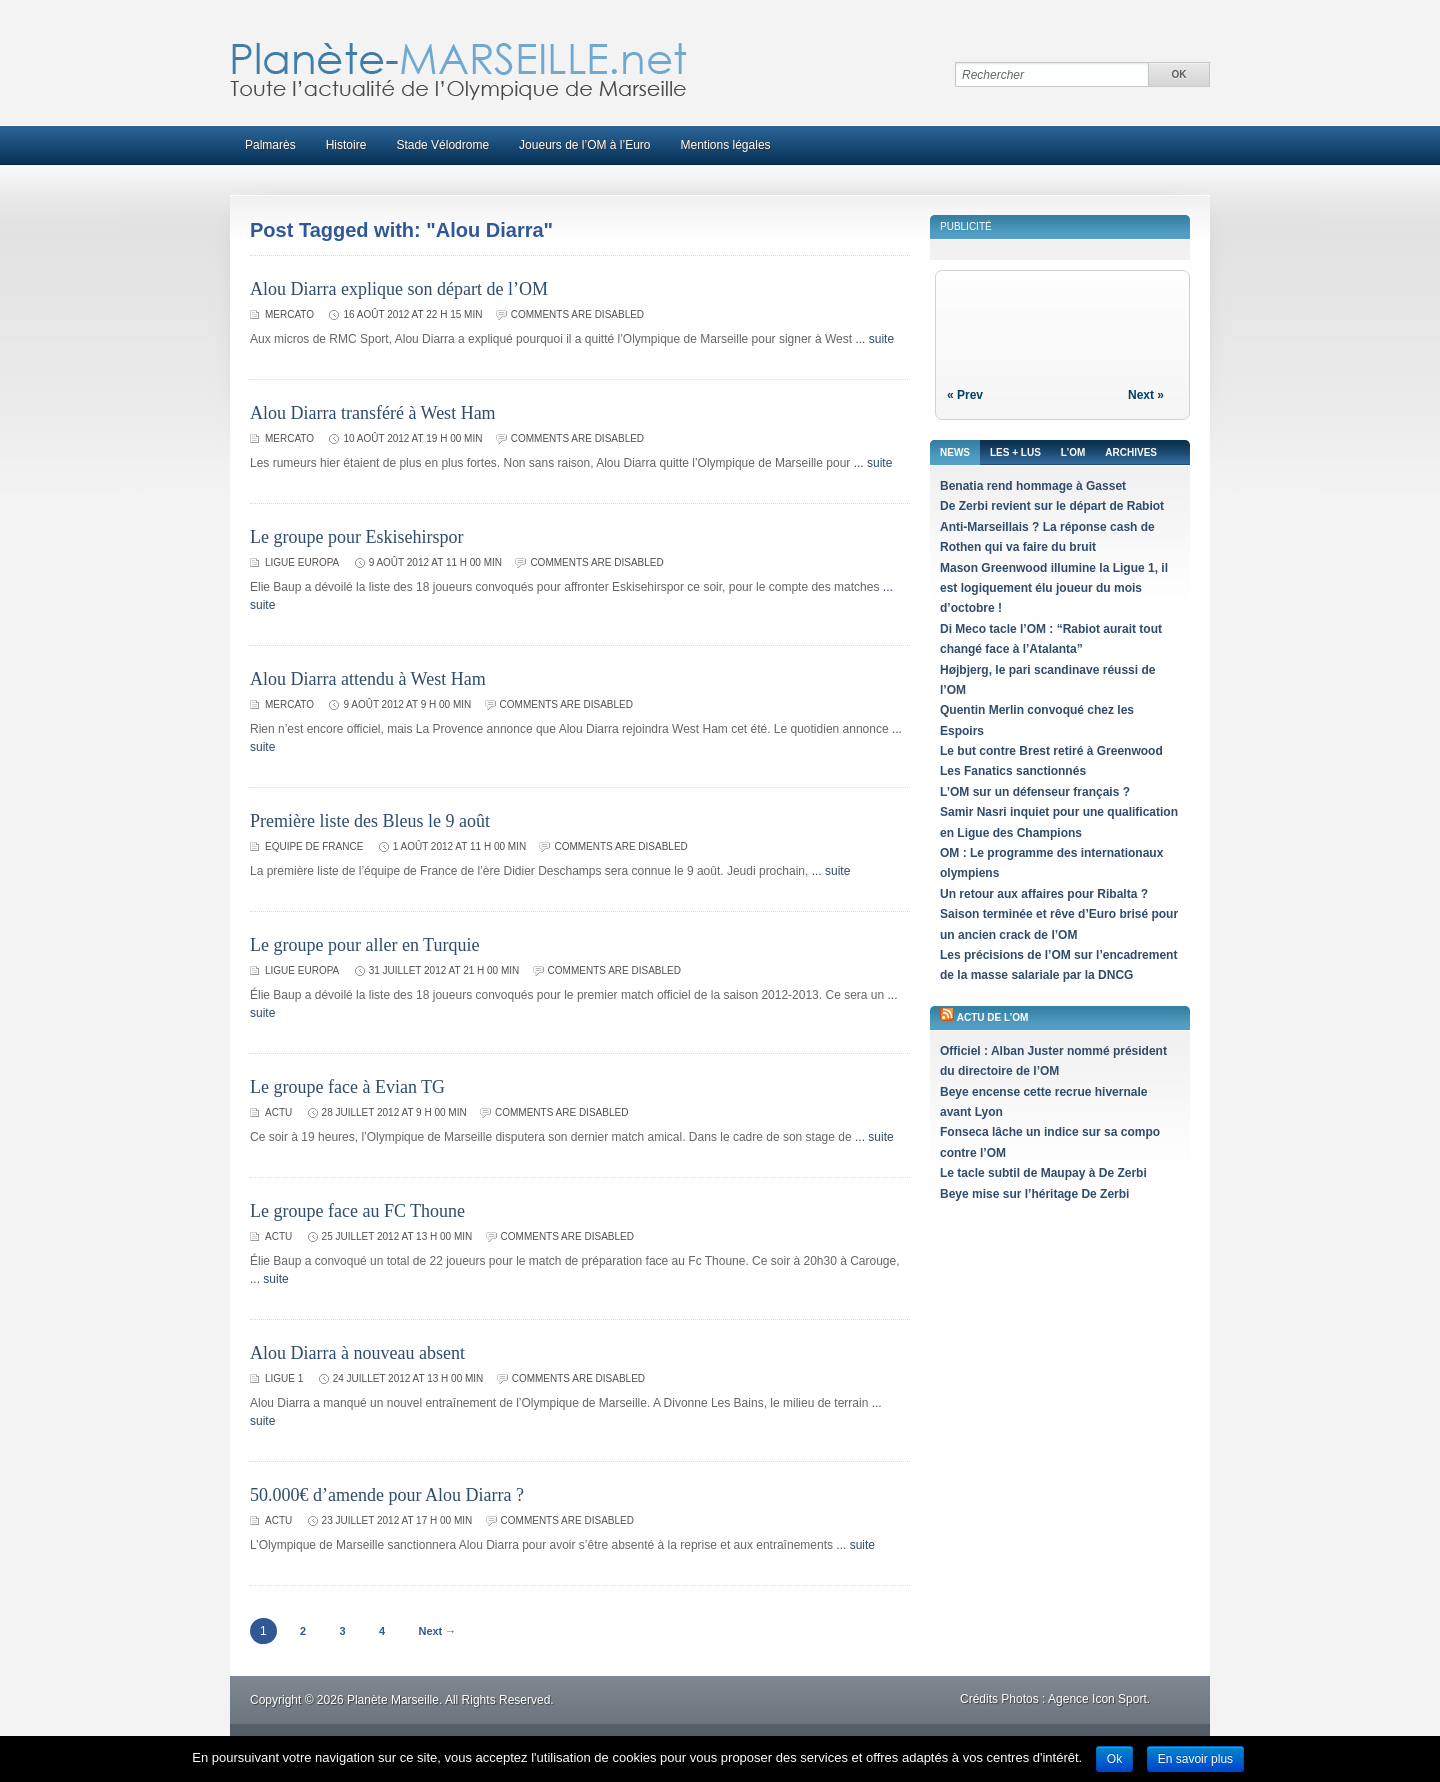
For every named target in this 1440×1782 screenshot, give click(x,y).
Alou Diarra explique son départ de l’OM (399, 289)
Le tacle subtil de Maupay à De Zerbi (1043, 1173)
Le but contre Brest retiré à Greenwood (1051, 751)
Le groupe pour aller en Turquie (364, 945)
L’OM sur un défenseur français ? (1035, 792)
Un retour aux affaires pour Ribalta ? (1044, 894)
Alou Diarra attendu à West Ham (368, 679)
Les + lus (1015, 452)
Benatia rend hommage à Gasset (1033, 486)
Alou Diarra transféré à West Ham (373, 413)
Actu (278, 1112)
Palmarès (270, 145)
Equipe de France (314, 846)
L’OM (1073, 452)
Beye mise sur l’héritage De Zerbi (1034, 1194)
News (955, 452)
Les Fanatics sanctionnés (1013, 771)
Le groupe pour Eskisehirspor (356, 537)
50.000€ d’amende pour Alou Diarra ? (387, 1495)
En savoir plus (1195, 1759)
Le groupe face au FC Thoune (357, 1211)
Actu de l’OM (993, 1017)
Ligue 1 (284, 1378)
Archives (1131, 452)
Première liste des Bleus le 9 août (370, 821)
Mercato (289, 314)
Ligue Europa (302, 562)
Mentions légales (726, 145)
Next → (437, 1631)
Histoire (346, 145)
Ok (1114, 1759)
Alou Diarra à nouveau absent (357, 1353)
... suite (874, 339)
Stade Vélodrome (442, 145)
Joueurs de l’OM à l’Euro (584, 145)
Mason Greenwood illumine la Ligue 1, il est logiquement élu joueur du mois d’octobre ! (1054, 588)
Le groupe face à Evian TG (347, 1087)
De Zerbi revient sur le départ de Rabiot (1052, 506)
